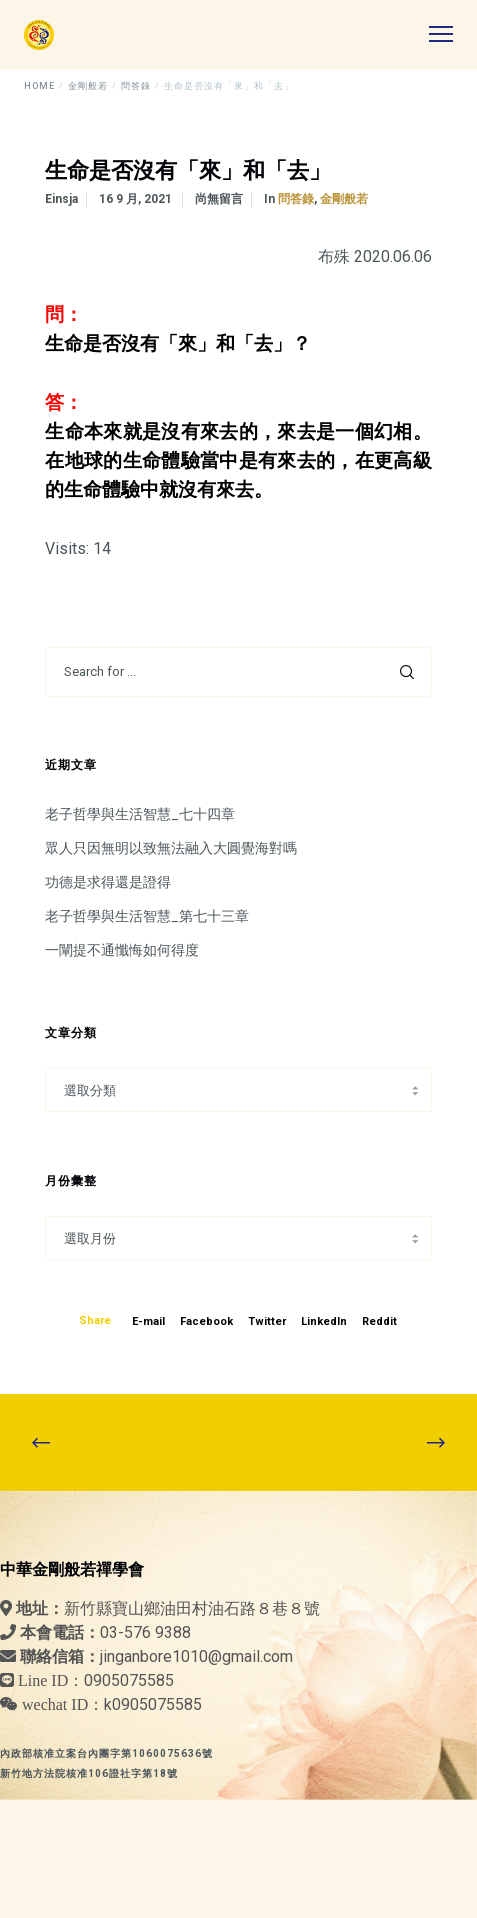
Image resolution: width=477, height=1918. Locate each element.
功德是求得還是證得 (108, 882)
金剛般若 (344, 199)
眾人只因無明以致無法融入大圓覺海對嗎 (171, 848)
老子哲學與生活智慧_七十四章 (140, 814)
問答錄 (296, 199)
